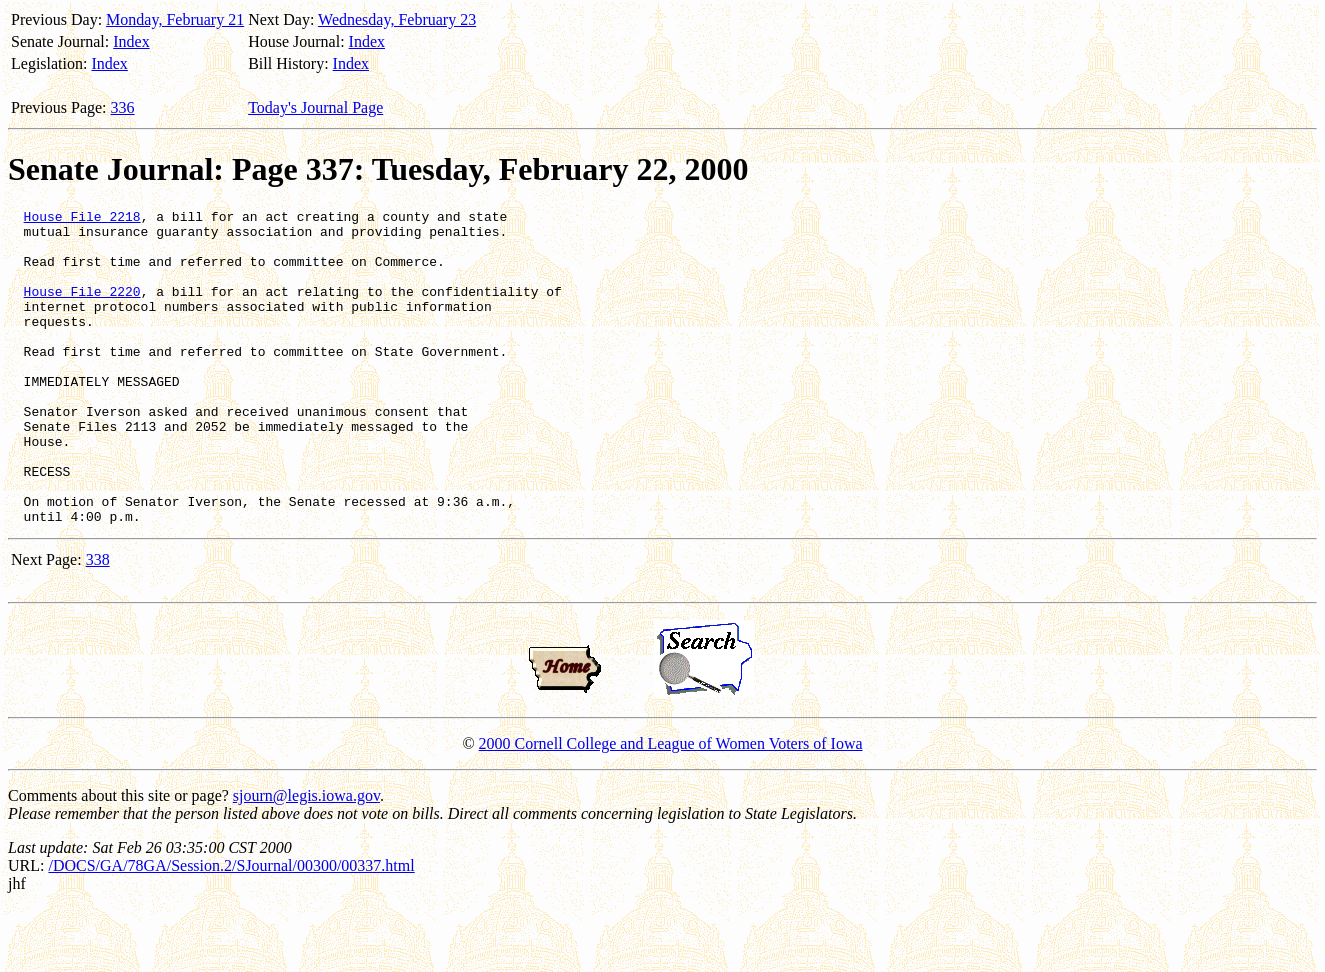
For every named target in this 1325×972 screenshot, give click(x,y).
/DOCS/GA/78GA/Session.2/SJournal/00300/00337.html (231, 928)
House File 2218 (82, 219)
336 (123, 107)
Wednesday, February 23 (397, 19)
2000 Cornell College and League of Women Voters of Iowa (671, 806)
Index (131, 41)
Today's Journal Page (315, 107)
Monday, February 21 (175, 19)
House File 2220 (82, 309)
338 (98, 622)
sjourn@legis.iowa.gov (306, 858)
